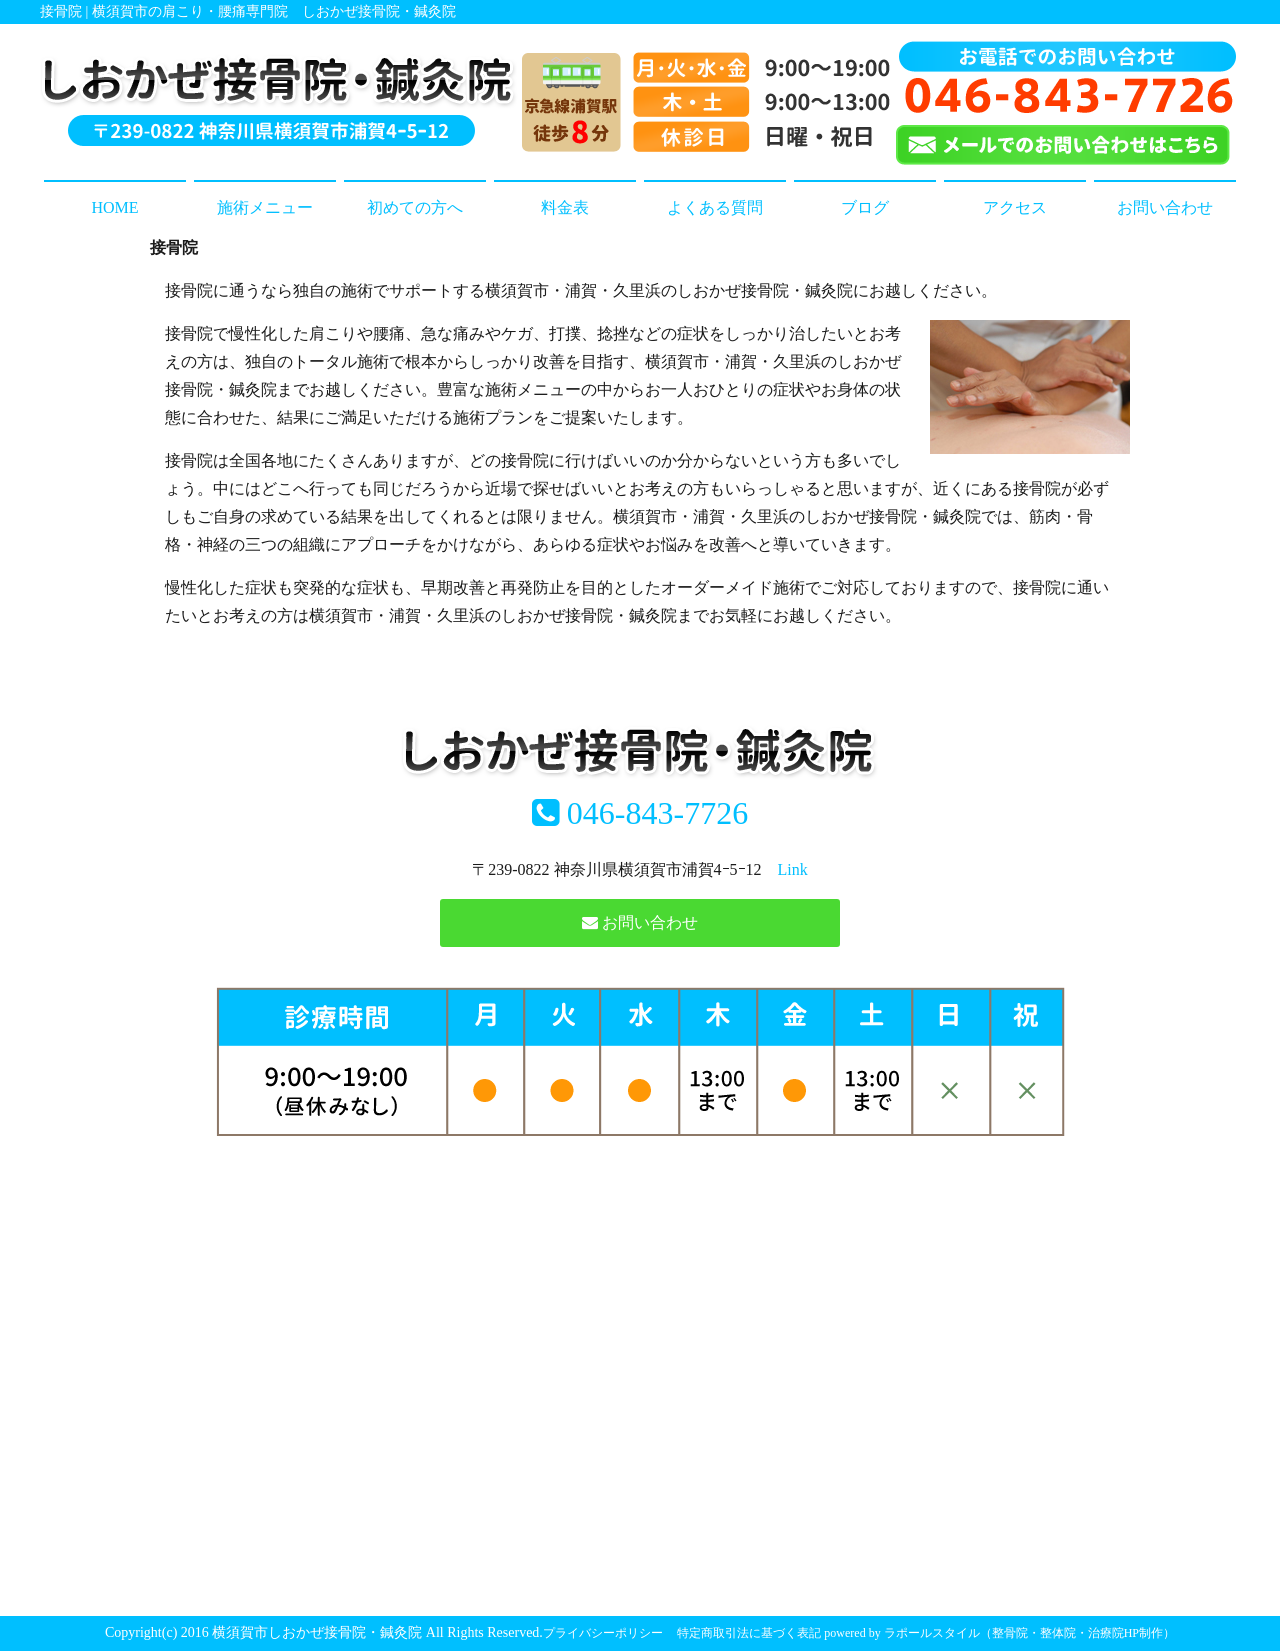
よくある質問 (715, 207)
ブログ (865, 207)
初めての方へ (415, 207)
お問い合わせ (1165, 207)
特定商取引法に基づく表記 (749, 1633)
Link (793, 869)
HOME (114, 207)
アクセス (1015, 207)
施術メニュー (265, 207)
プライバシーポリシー (603, 1633)
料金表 (565, 207)
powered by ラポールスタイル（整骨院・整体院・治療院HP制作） (999, 1633)
